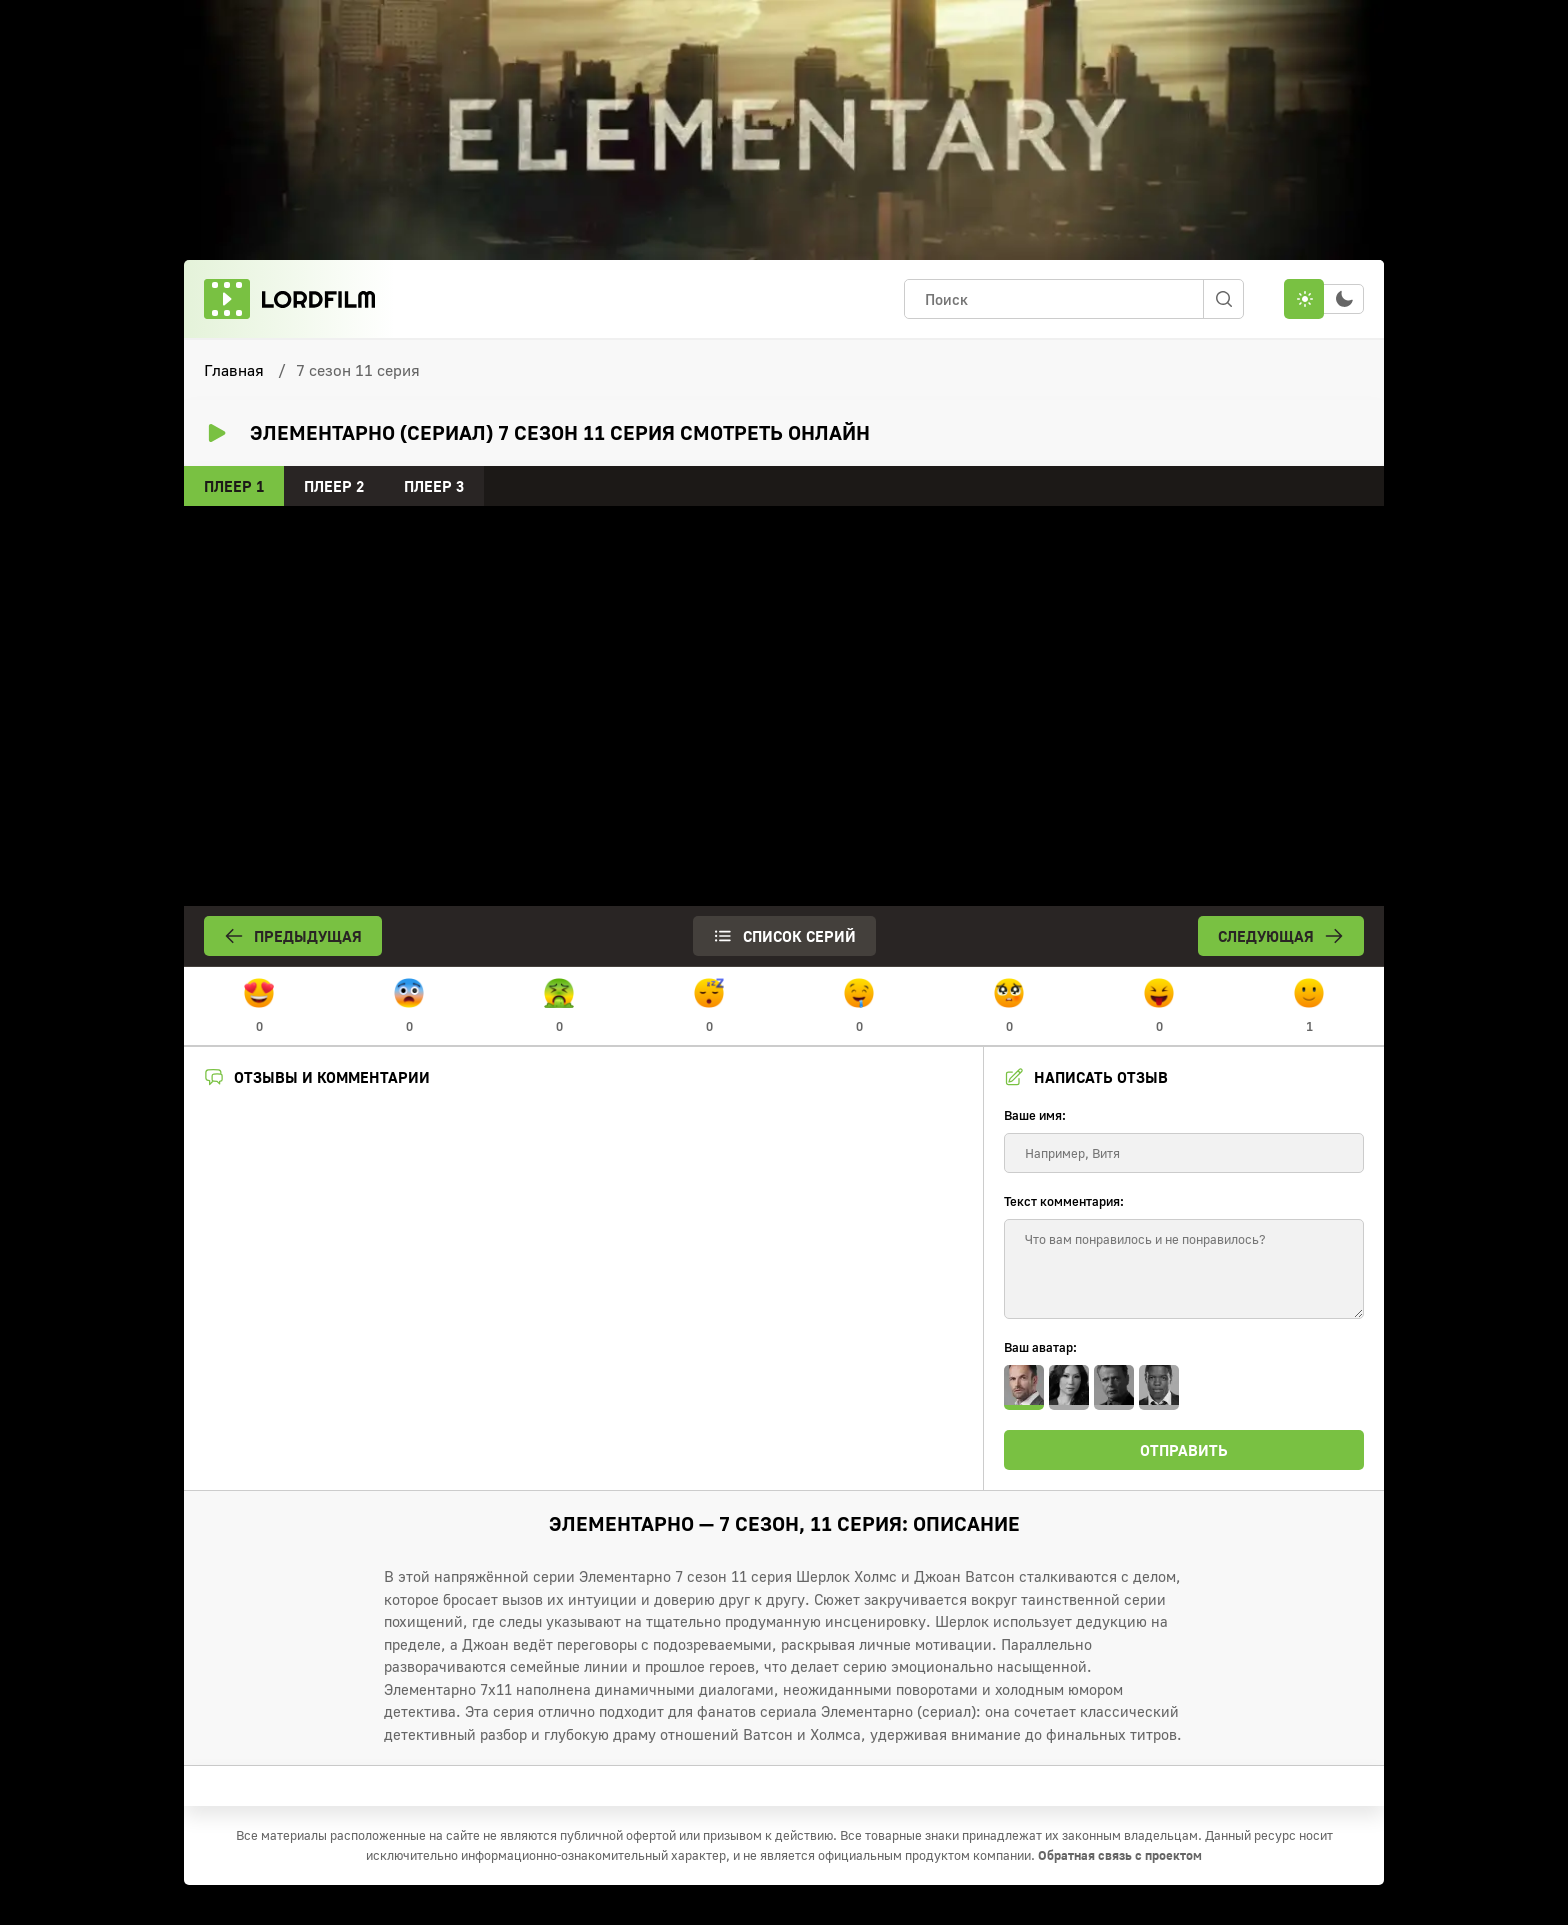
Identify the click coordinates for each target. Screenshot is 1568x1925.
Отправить (1184, 1450)
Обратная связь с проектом (1120, 1855)
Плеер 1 (234, 486)
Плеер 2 (334, 486)
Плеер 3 (434, 486)
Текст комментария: (1064, 1201)
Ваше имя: (1035, 1115)
